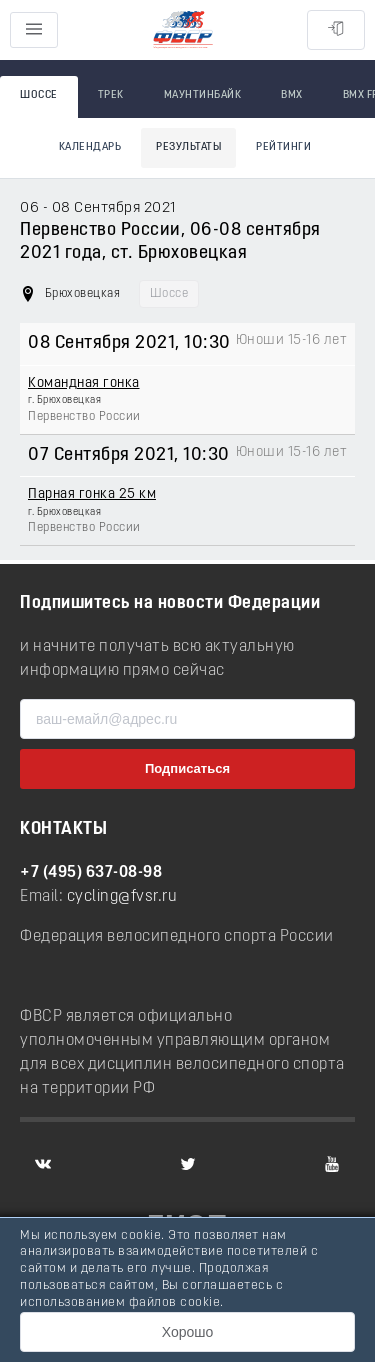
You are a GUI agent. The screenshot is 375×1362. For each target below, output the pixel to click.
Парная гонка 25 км (92, 494)
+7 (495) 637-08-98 (91, 873)
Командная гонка (84, 383)
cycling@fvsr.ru (122, 897)
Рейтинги (283, 147)
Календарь (90, 147)
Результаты (188, 147)
